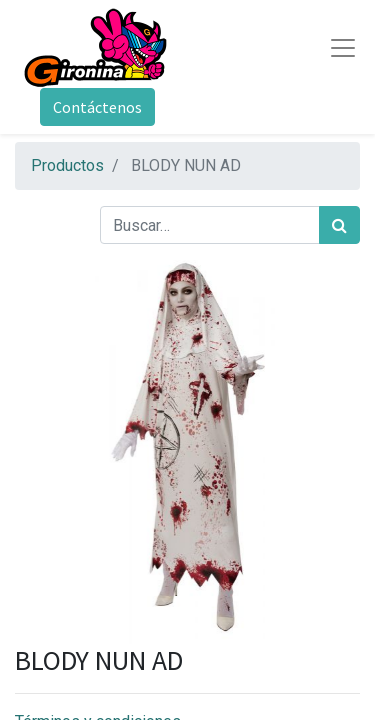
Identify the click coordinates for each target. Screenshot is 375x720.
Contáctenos (97, 107)
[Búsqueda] (339, 225)
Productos (67, 165)
